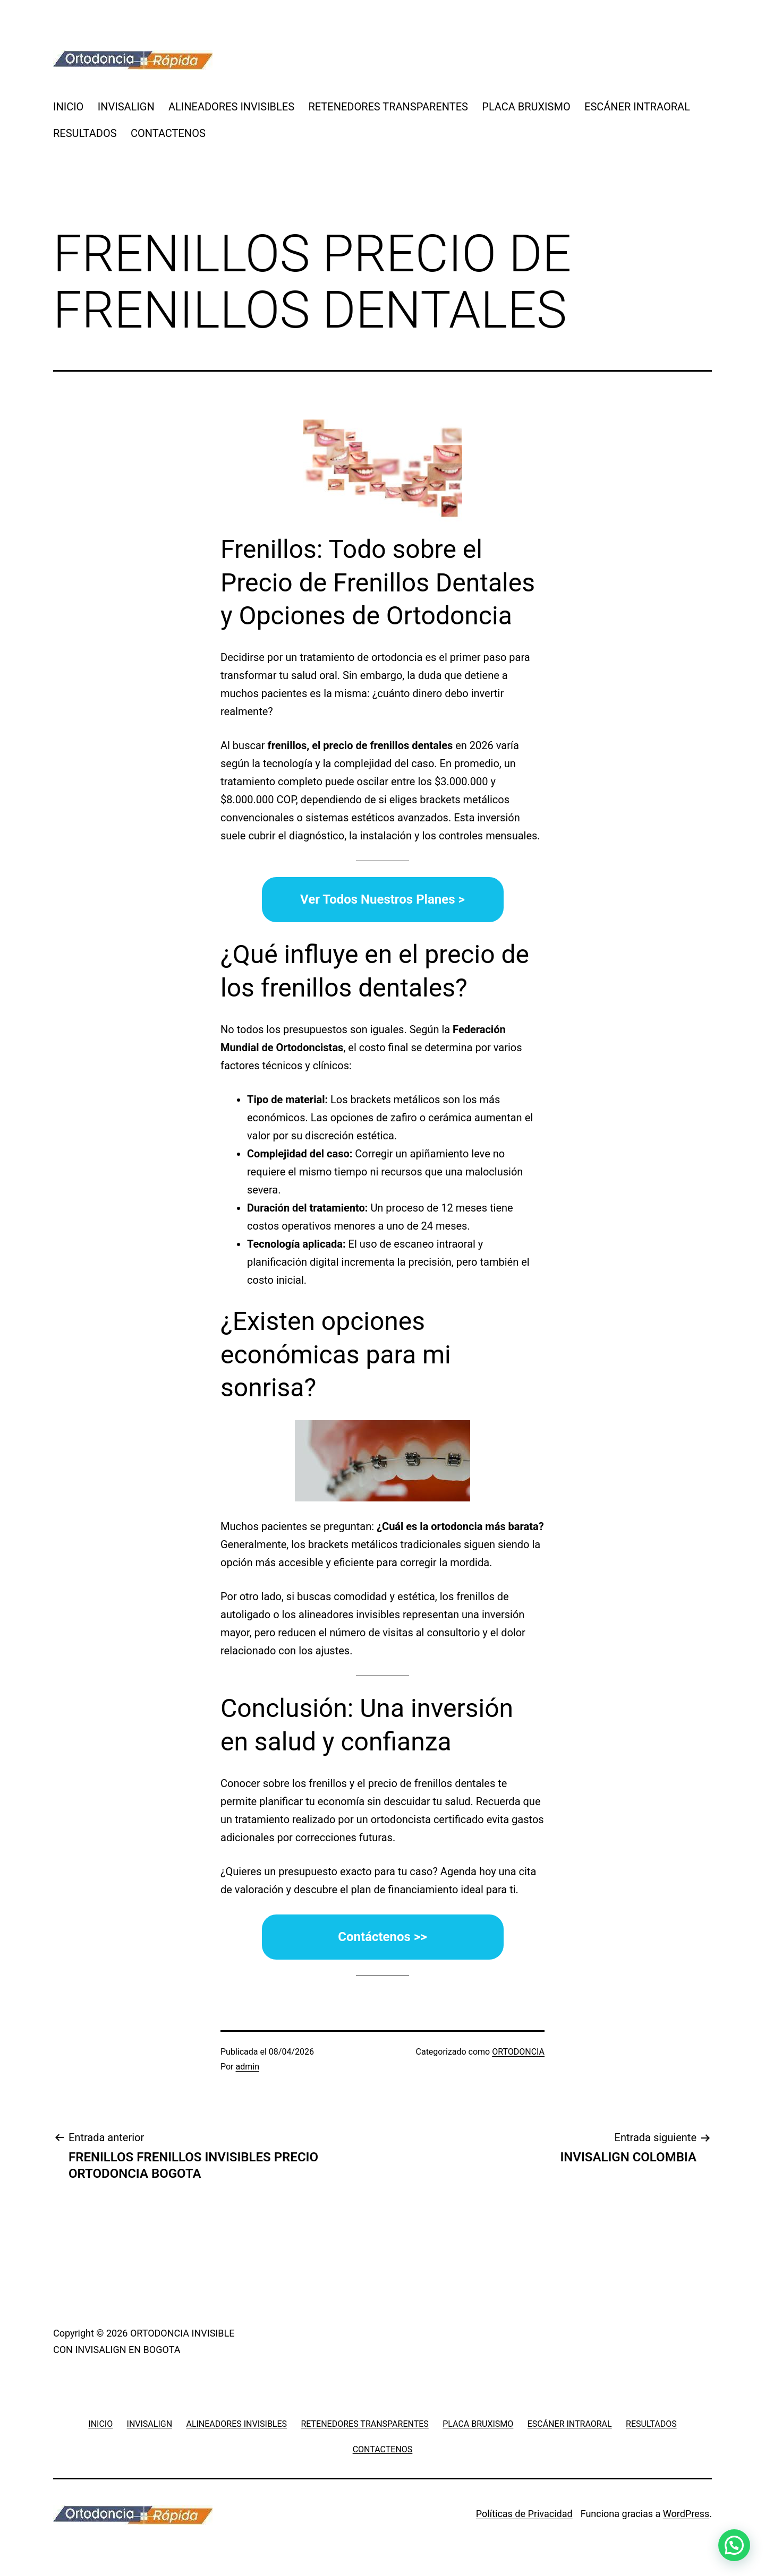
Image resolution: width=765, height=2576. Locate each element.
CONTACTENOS (168, 133)
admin (247, 2067)
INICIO (68, 106)
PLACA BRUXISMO (526, 106)
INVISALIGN (126, 106)
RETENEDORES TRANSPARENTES (388, 106)
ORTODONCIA (518, 2052)
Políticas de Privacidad (524, 2513)
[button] (734, 2545)
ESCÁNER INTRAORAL (637, 106)
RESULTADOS (85, 133)
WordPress (686, 2513)
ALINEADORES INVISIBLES (231, 106)
